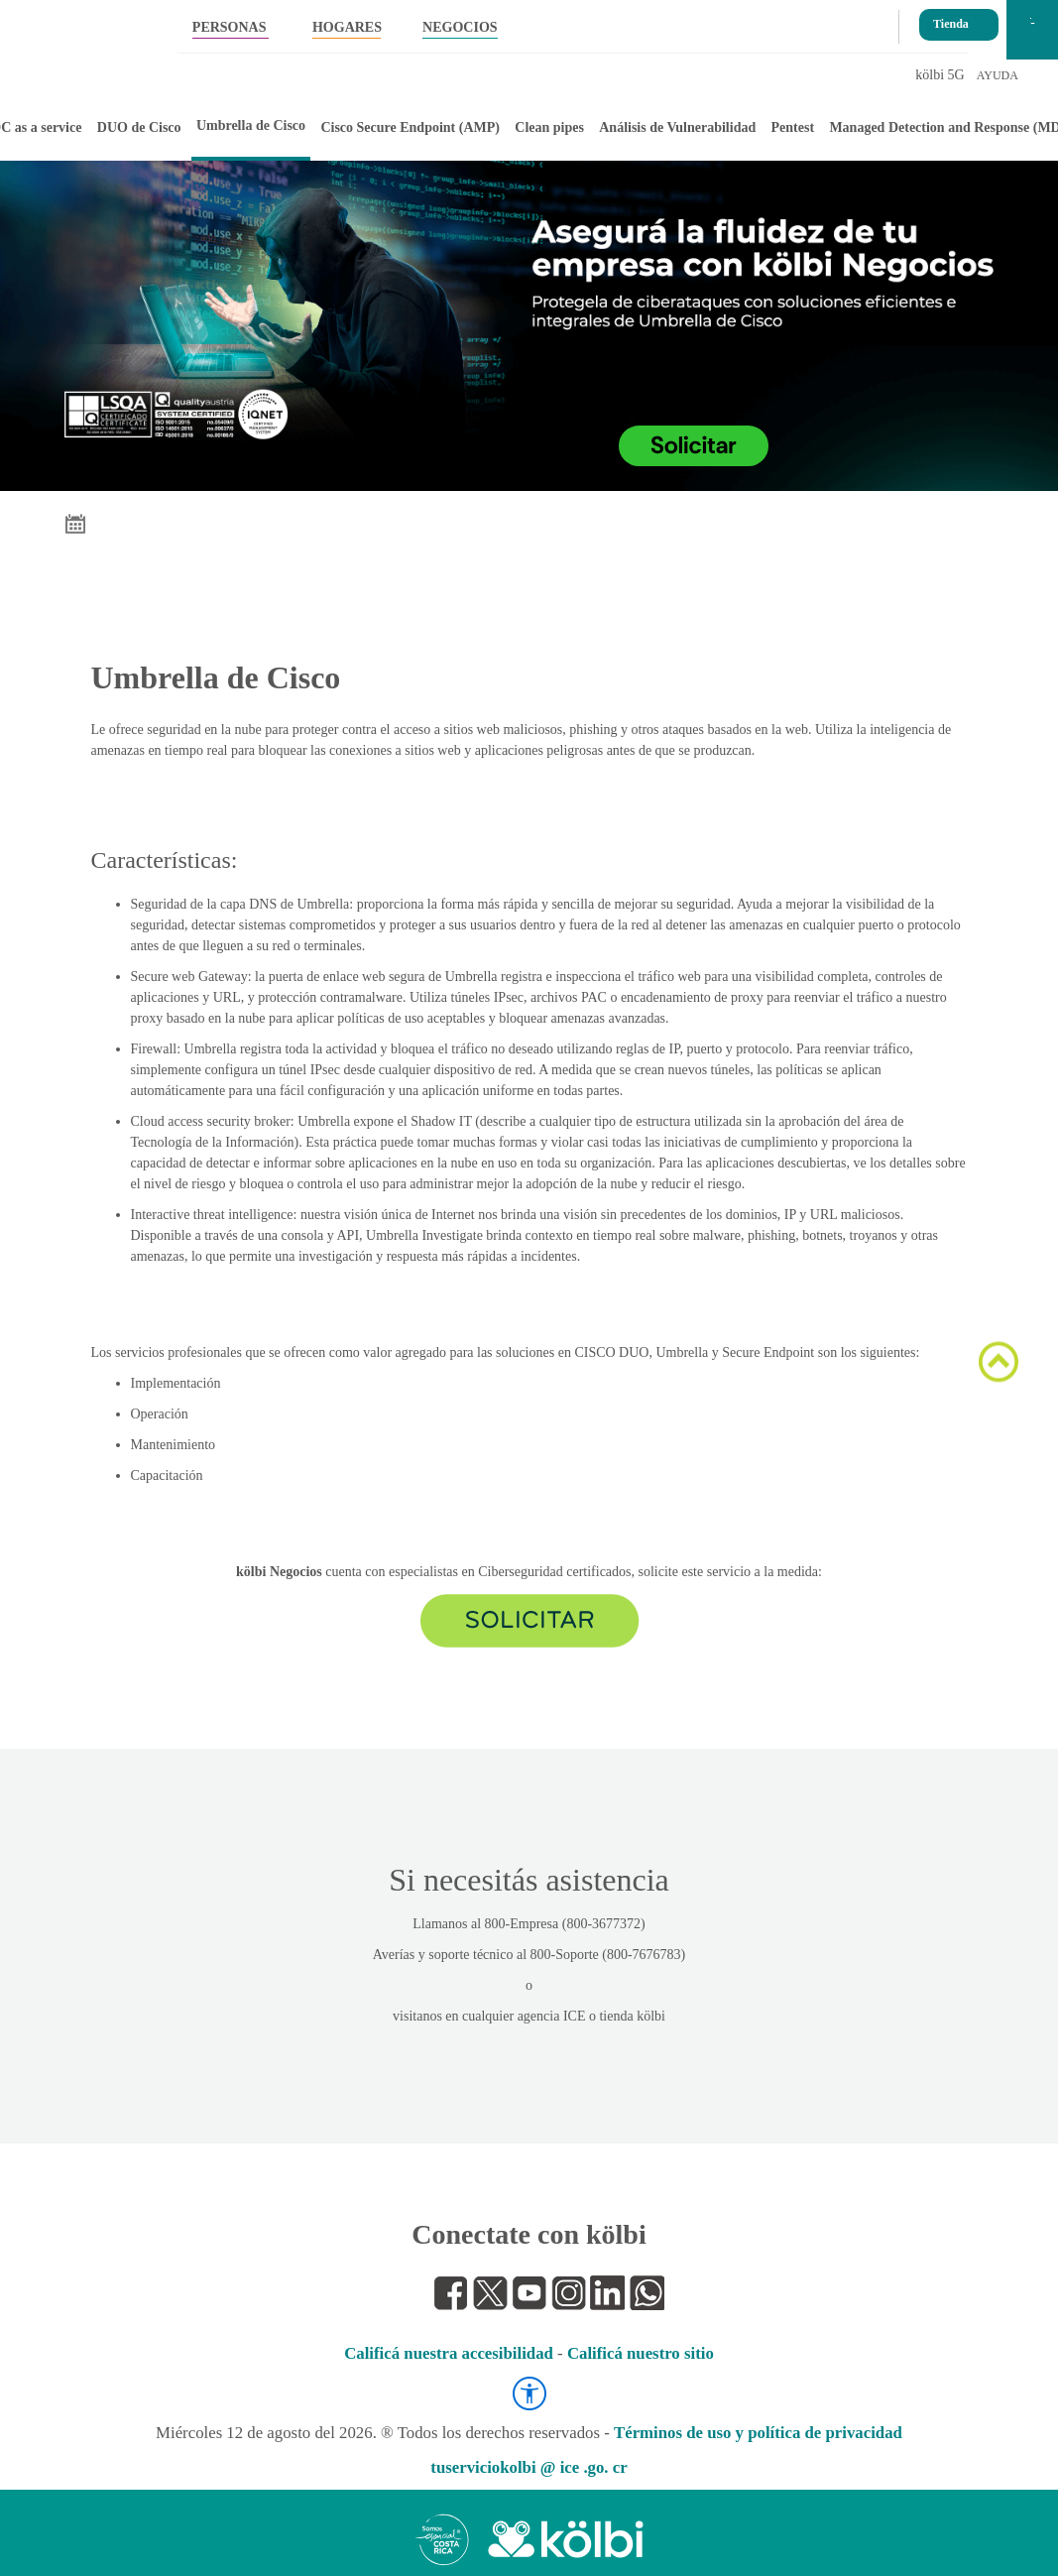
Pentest (793, 127)
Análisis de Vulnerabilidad (677, 127)
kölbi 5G (939, 74)
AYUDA (997, 75)
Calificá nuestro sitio (640, 2353)
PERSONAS (229, 27)
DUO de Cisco (139, 127)
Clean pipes (549, 127)
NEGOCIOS (459, 27)
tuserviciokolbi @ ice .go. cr (528, 2467)
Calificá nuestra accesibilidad (448, 2353)
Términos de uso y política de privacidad (758, 2432)
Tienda (951, 18)
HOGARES (346, 27)
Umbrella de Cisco (250, 125)
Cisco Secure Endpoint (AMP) (410, 127)
